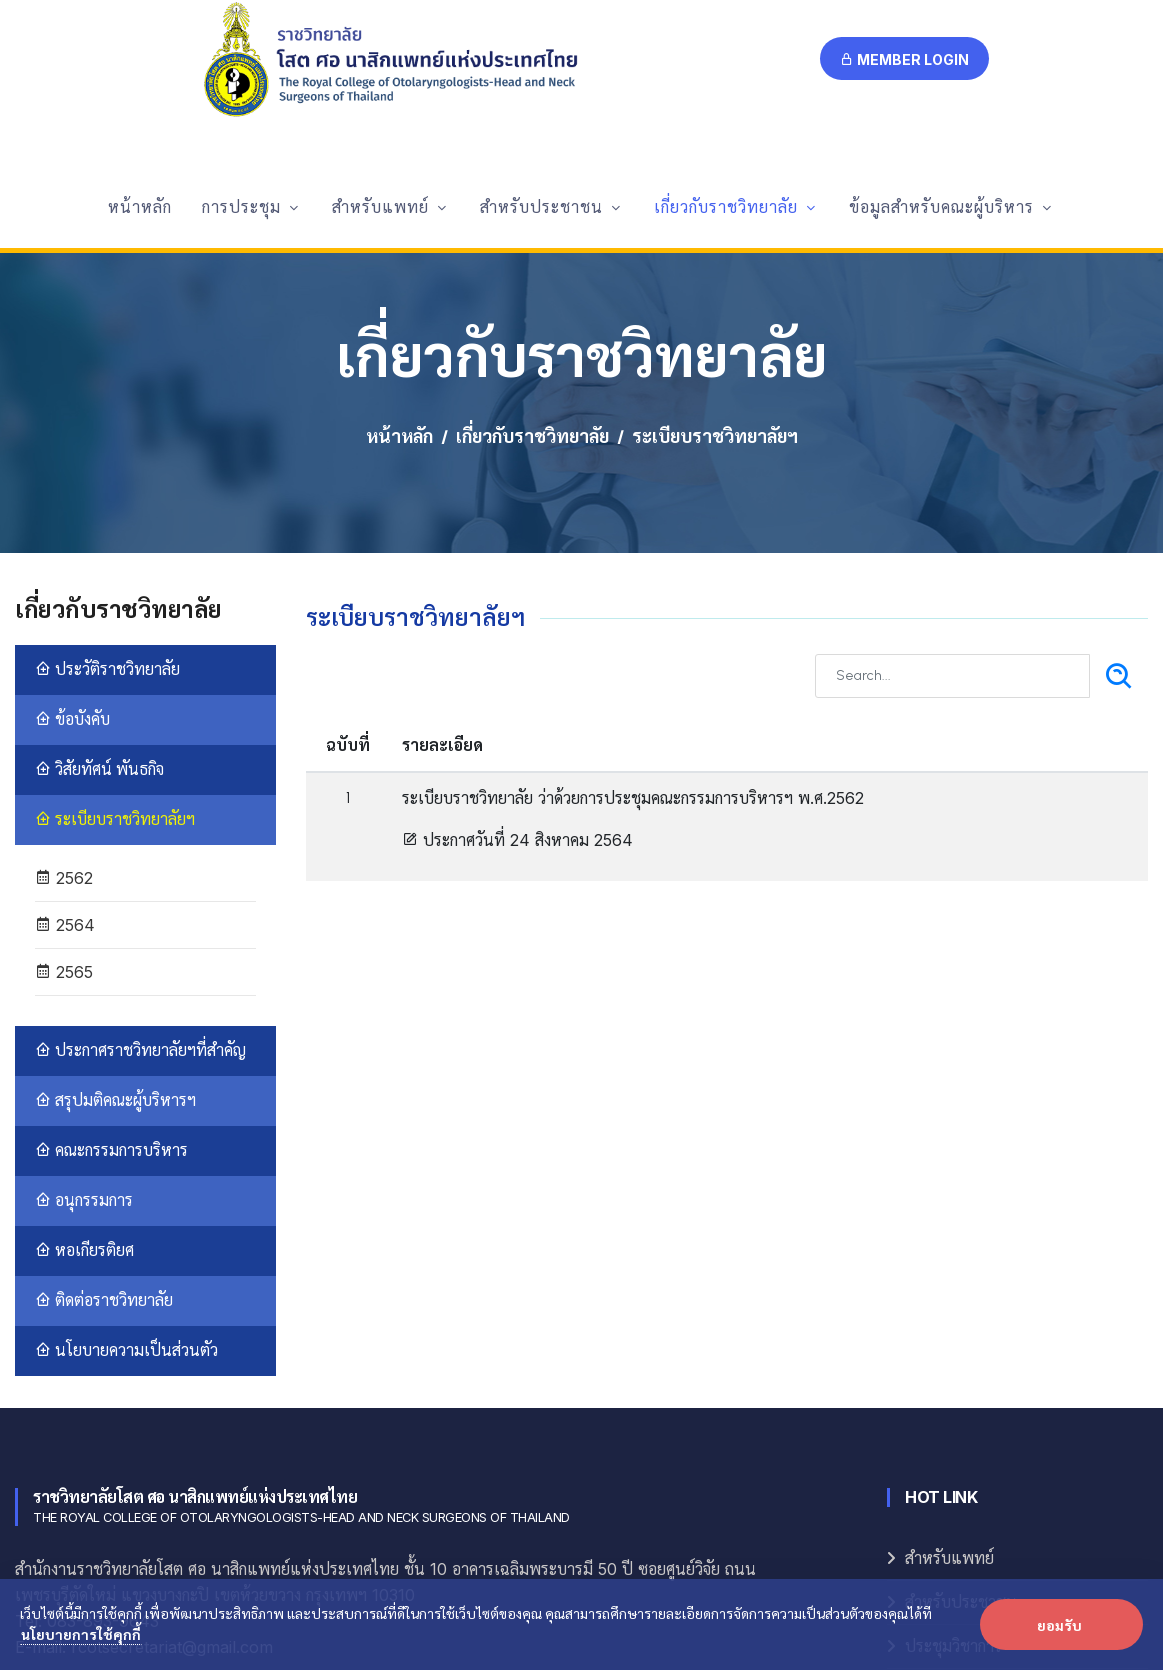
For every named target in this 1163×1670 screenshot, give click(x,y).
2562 (64, 710)
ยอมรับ (1059, 1625)
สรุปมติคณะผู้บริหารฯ (115, 932)
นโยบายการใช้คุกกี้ (81, 1634)
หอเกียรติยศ (84, 1082)
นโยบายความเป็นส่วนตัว (126, 1182)
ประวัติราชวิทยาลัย (107, 501)
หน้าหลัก (399, 269)
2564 (65, 757)
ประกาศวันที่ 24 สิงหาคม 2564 (517, 672)
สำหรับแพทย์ (949, 1390)
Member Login (904, 59)
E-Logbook (943, 1522)
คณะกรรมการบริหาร (111, 982)
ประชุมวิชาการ (953, 1478)
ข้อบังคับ (72, 551)
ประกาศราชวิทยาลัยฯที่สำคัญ (140, 882)
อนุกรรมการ (84, 1032)
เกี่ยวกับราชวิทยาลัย (532, 269)
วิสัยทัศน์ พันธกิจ (99, 601)
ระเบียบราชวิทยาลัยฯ (115, 651)
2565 (64, 804)
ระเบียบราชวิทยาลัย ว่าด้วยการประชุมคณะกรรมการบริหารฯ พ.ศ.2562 (633, 630)
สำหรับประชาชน (961, 1434)
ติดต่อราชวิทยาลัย (104, 1132)
